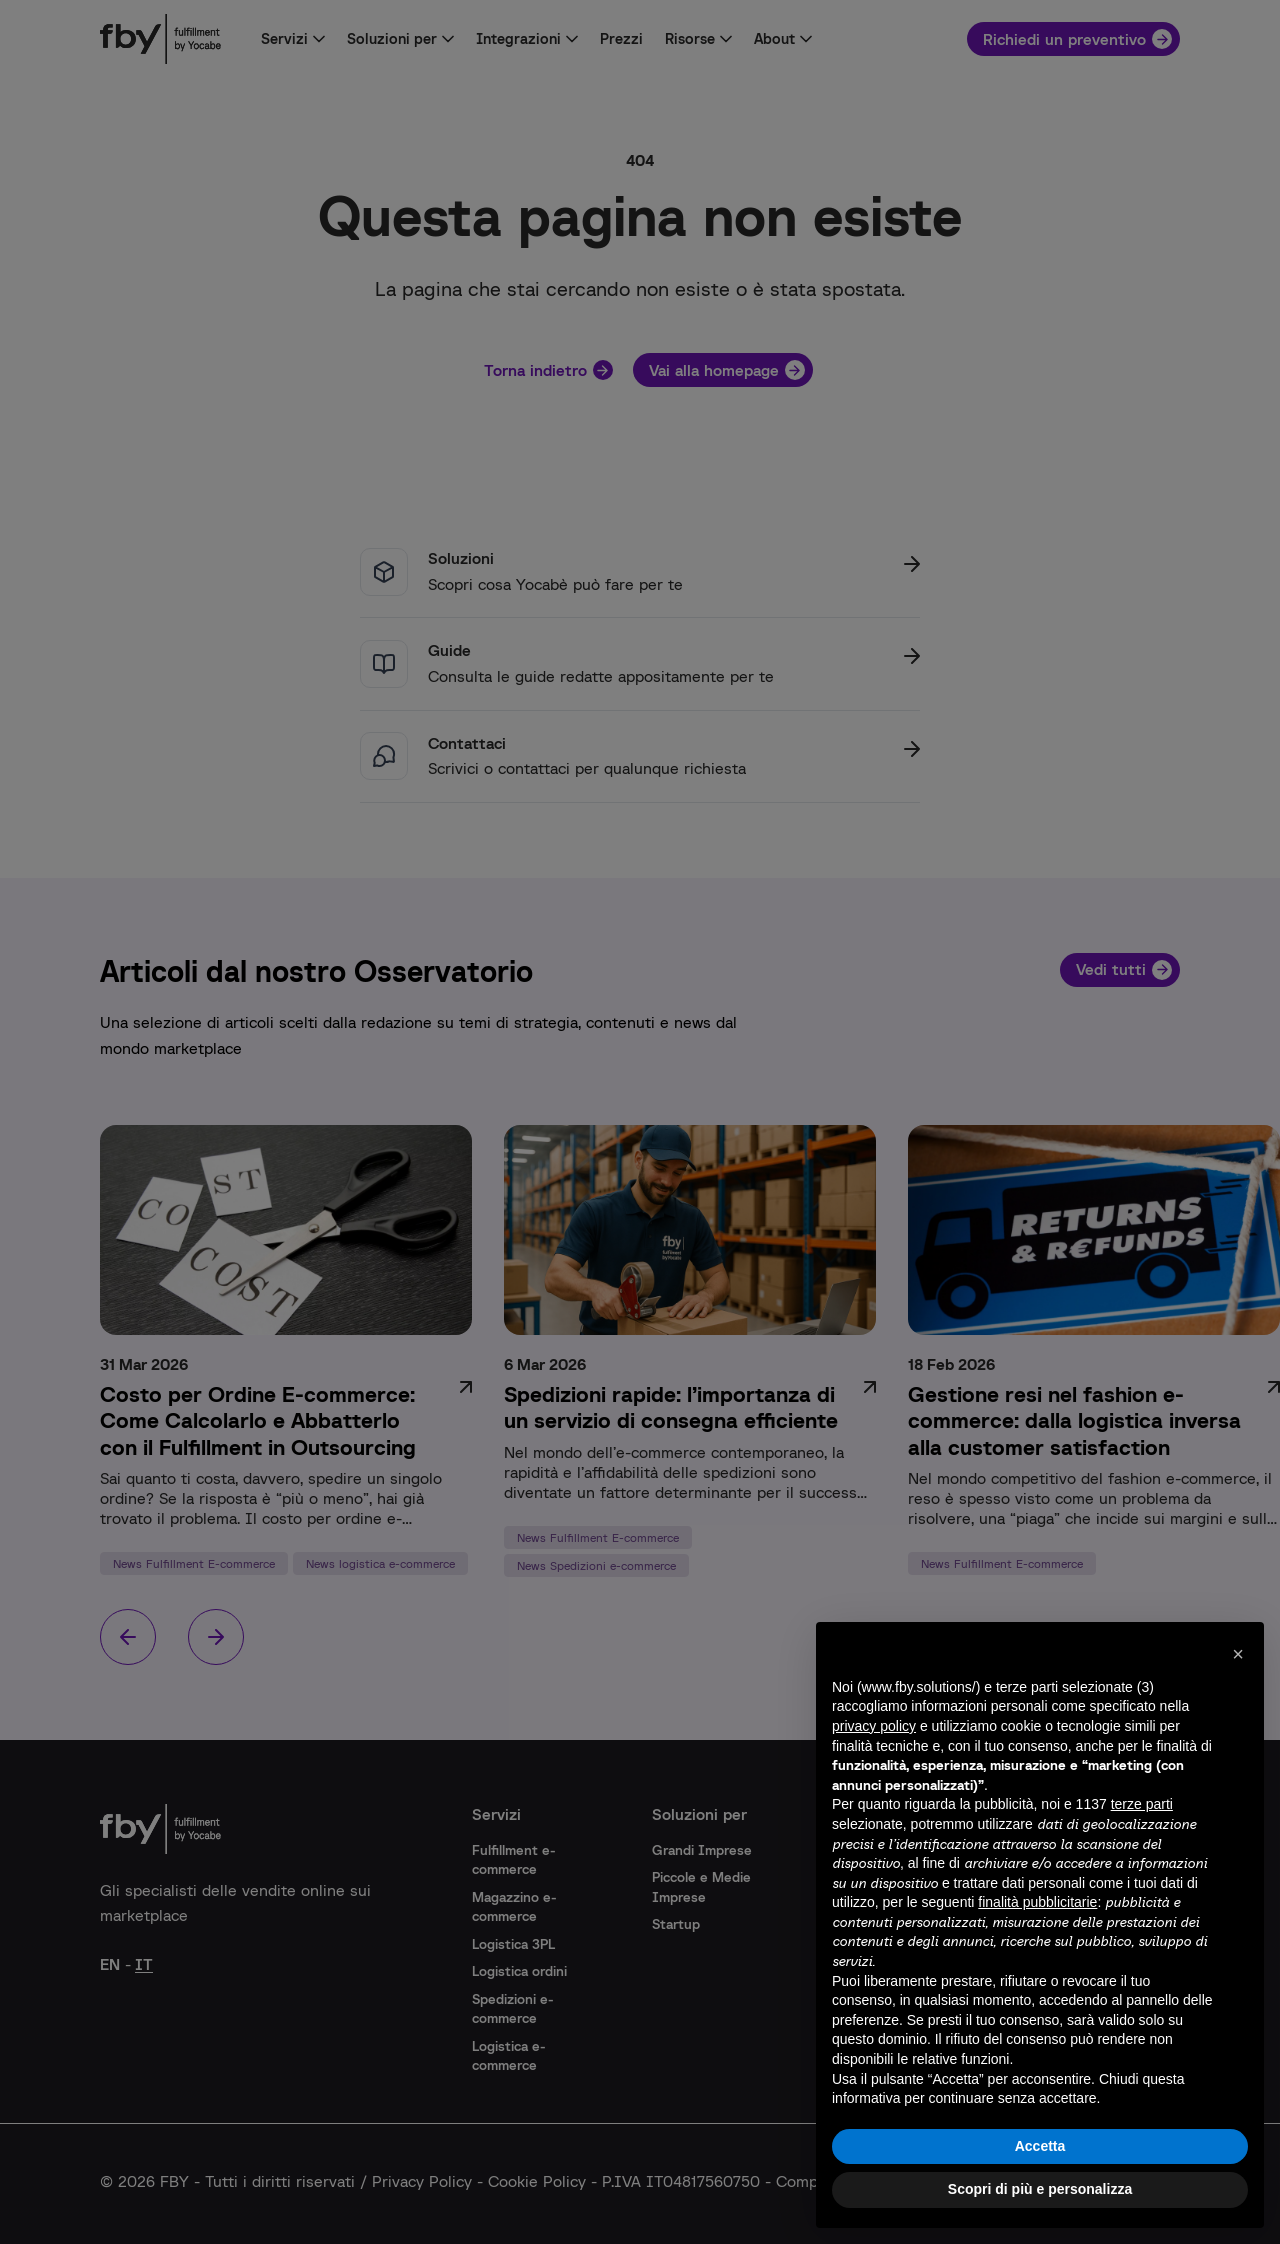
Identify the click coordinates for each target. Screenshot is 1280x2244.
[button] (1238, 1654)
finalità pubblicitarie (1037, 1902)
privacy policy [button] (874, 1726)
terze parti (1142, 1804)
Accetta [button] (1040, 2146)
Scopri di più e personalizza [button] (1040, 2189)
